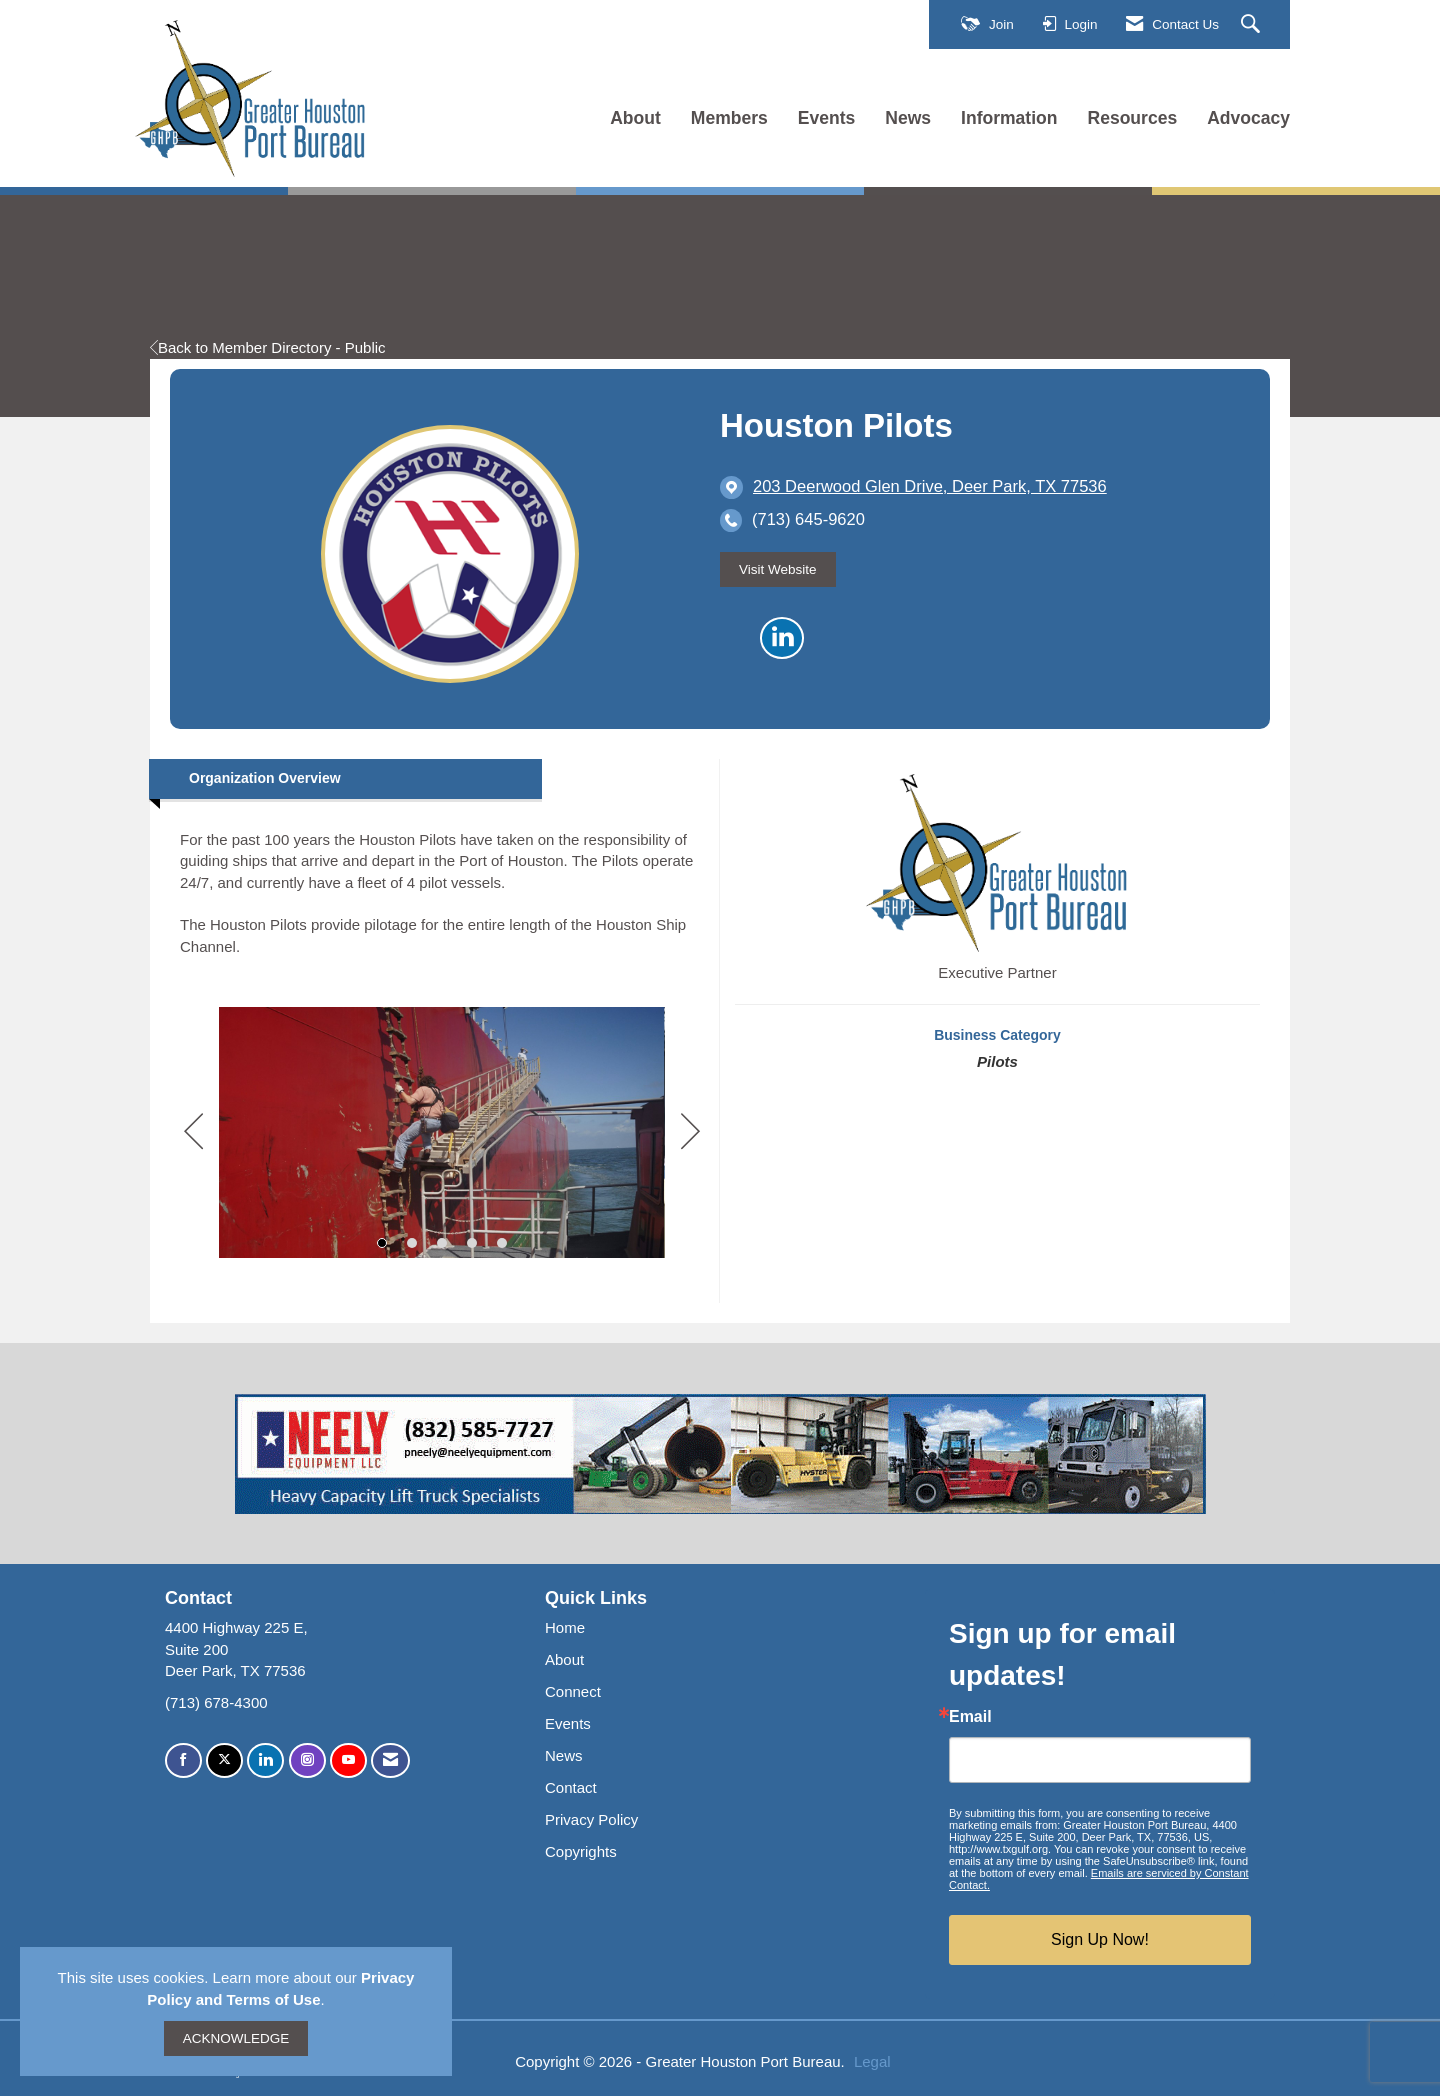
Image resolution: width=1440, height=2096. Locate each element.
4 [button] (472, 1243)
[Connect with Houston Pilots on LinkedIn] (782, 638)
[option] (441, 1132)
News (908, 118)
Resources (1133, 118)
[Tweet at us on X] (224, 1760)
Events (827, 118)
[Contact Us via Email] (390, 1760)
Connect (573, 1691)
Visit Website (778, 569)
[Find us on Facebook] (183, 1760)
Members (729, 118)
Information (1009, 118)
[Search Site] (1253, 25)
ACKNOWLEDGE (236, 2038)
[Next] (690, 1133)
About (635, 118)
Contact (571, 1787)
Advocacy (1248, 118)
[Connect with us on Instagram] (307, 1760)
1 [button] (382, 1243)
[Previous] (193, 1133)
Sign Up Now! (1100, 1939)
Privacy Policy (591, 1819)
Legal (872, 2061)
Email (970, 1717)
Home (565, 1627)
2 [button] (412, 1243)
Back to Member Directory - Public (268, 347)
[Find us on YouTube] (348, 1760)
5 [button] (502, 1243)
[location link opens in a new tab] (930, 487)
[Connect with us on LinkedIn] (265, 1760)
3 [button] (442, 1243)
